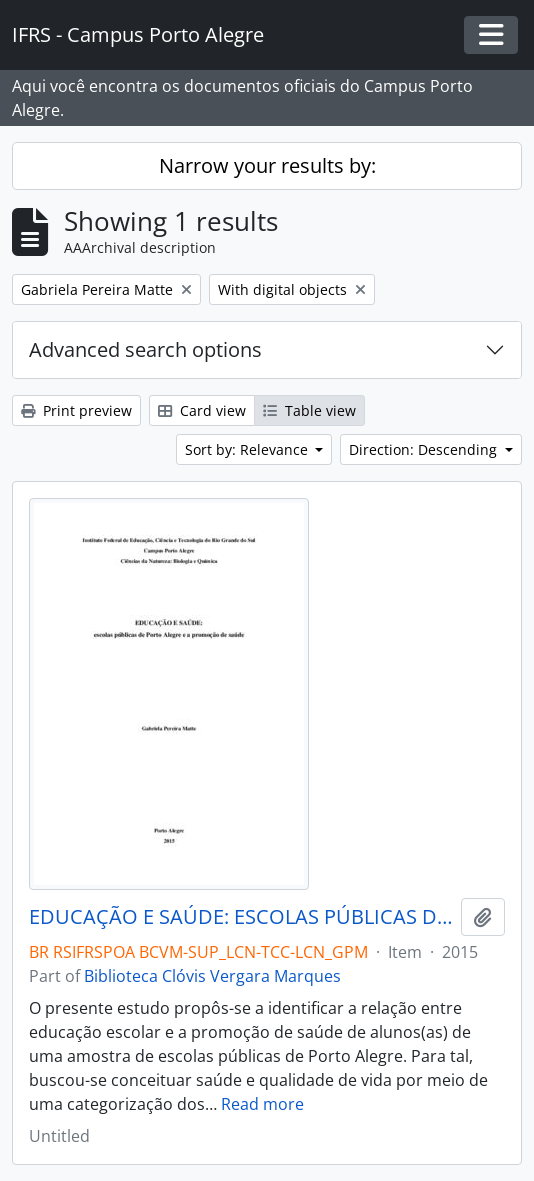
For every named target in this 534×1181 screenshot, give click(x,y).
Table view (309, 410)
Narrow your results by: (267, 165)
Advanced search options (145, 349)
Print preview (76, 410)
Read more (262, 1104)
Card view (202, 410)
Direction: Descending (425, 449)
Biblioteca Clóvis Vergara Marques (212, 976)
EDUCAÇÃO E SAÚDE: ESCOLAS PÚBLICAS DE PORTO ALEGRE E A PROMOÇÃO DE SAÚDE (241, 917)
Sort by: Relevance (248, 449)
